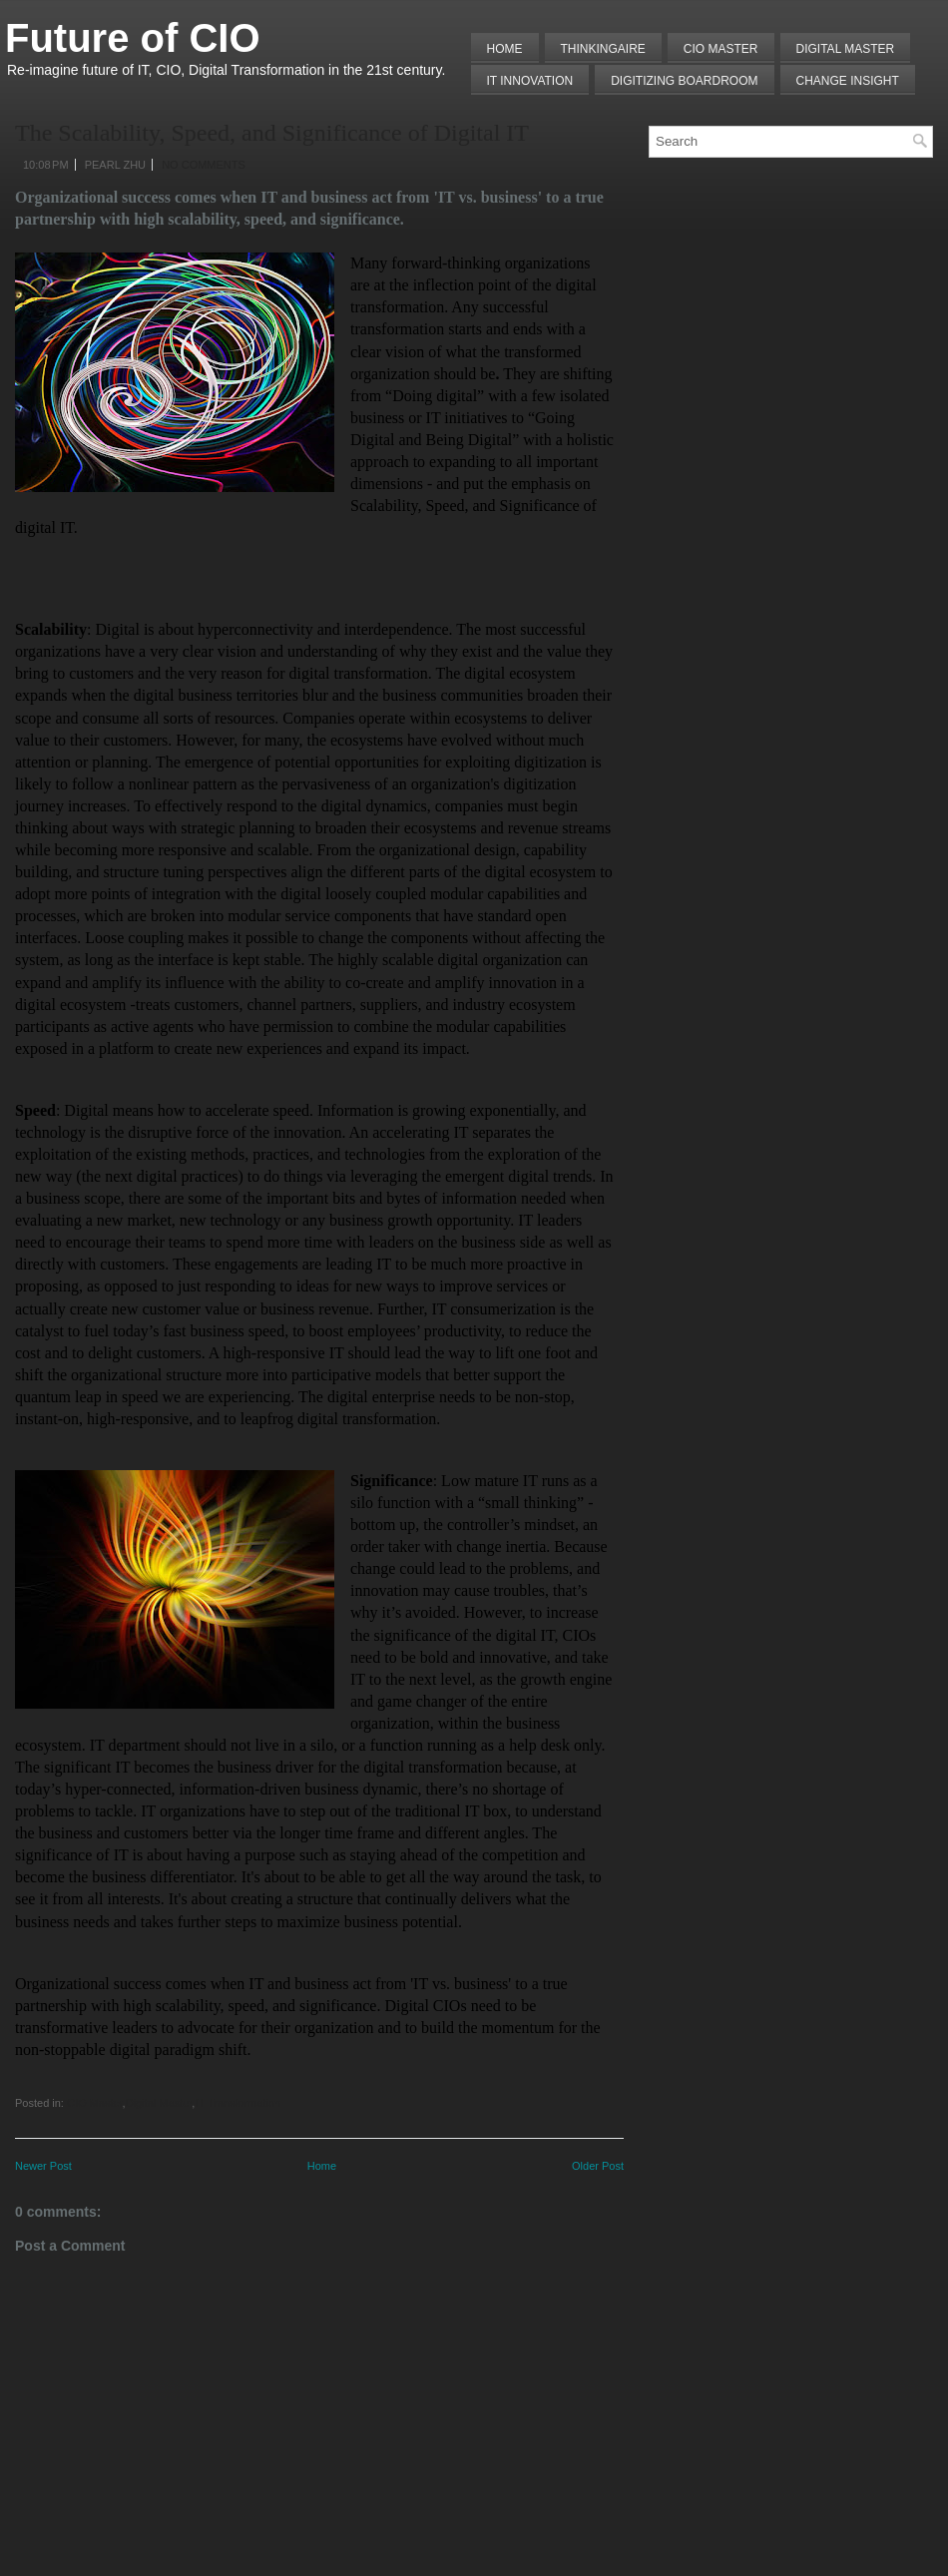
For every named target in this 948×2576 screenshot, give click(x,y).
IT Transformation (237, 2103)
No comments (203, 165)
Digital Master (845, 49)
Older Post (598, 2166)
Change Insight (847, 81)
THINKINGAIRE (603, 49)
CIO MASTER (721, 49)
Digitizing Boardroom (684, 81)
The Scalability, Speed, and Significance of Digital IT (272, 133)
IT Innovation (530, 81)
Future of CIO (132, 38)
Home (505, 49)
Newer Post (43, 2166)
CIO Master (95, 2103)
